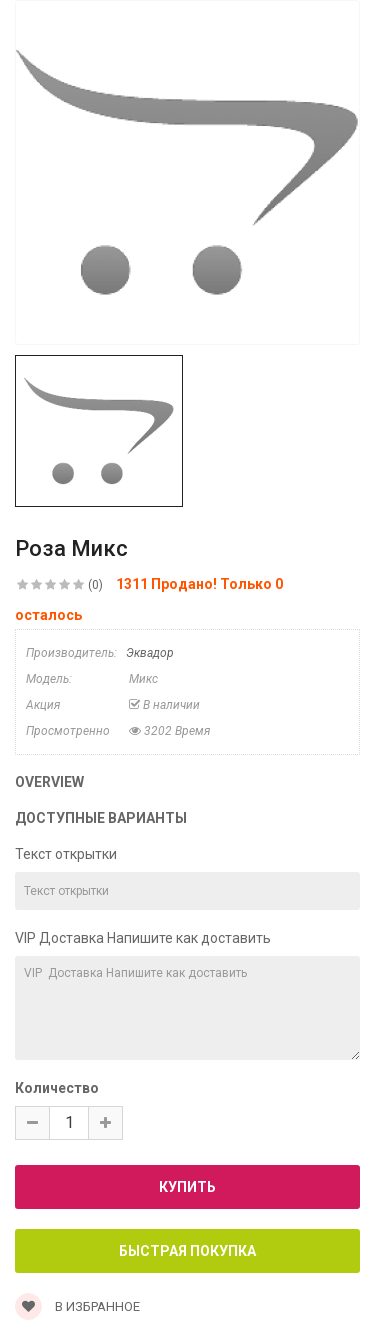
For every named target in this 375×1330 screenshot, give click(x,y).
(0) (95, 585)
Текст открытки (66, 854)
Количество (57, 1088)
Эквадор (150, 653)
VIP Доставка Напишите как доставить (143, 938)
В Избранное (77, 1306)
